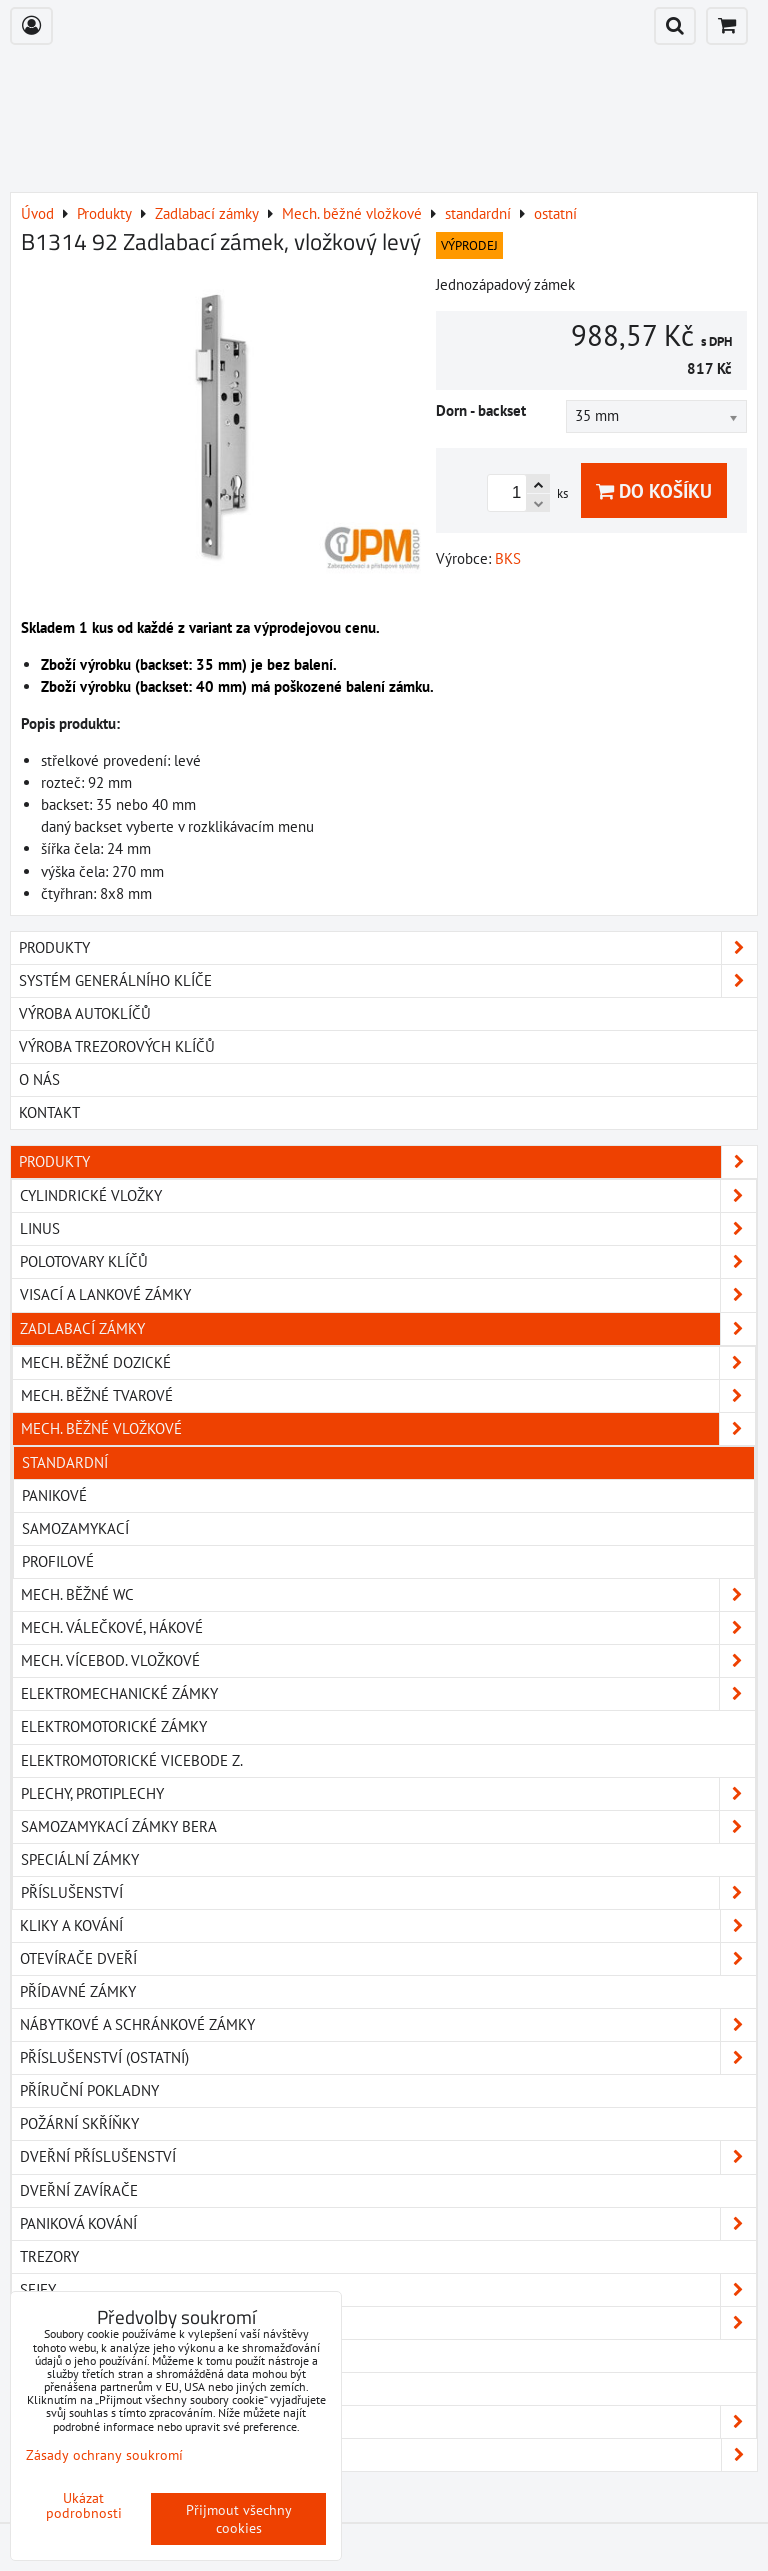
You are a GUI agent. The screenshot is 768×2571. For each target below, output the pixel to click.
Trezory (49, 2256)
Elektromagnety (81, 2355)
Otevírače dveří (388, 1959)
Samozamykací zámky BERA (388, 1827)
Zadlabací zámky (388, 1329)
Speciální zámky (80, 1859)
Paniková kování (388, 2224)
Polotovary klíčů (388, 1262)
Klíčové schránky (388, 2323)
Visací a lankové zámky (388, 1295)
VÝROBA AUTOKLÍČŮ (85, 1013)
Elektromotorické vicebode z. (132, 1760)
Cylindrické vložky (388, 1196)
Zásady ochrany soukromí (104, 2455)
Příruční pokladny (89, 2090)
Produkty (388, 1162)
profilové (58, 1561)
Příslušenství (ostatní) (388, 2058)
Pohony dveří (70, 2388)
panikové (54, 1495)
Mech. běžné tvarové (388, 1396)
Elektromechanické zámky (388, 1694)
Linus (388, 1229)
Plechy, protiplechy (388, 1794)
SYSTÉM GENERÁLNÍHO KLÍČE (388, 981)
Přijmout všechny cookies (239, 2519)
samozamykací (75, 1528)
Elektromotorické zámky (114, 1726)
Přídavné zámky (78, 1991)
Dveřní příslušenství (388, 2157)
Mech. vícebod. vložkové (388, 1661)
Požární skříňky (79, 2123)
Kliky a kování (388, 1926)
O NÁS (39, 1079)
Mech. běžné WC (388, 1595)
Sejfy (388, 2290)
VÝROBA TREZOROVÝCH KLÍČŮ (117, 1046)
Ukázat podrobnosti (84, 2506)
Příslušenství (388, 1893)
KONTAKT (49, 1112)
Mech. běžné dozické (388, 1363)
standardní (65, 1462)
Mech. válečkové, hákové (388, 1628)
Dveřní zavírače (79, 2190)
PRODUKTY (388, 948)
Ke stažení (388, 2455)
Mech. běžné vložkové (388, 1429)
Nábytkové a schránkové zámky (388, 2025)
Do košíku (654, 490)
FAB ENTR (388, 2422)
